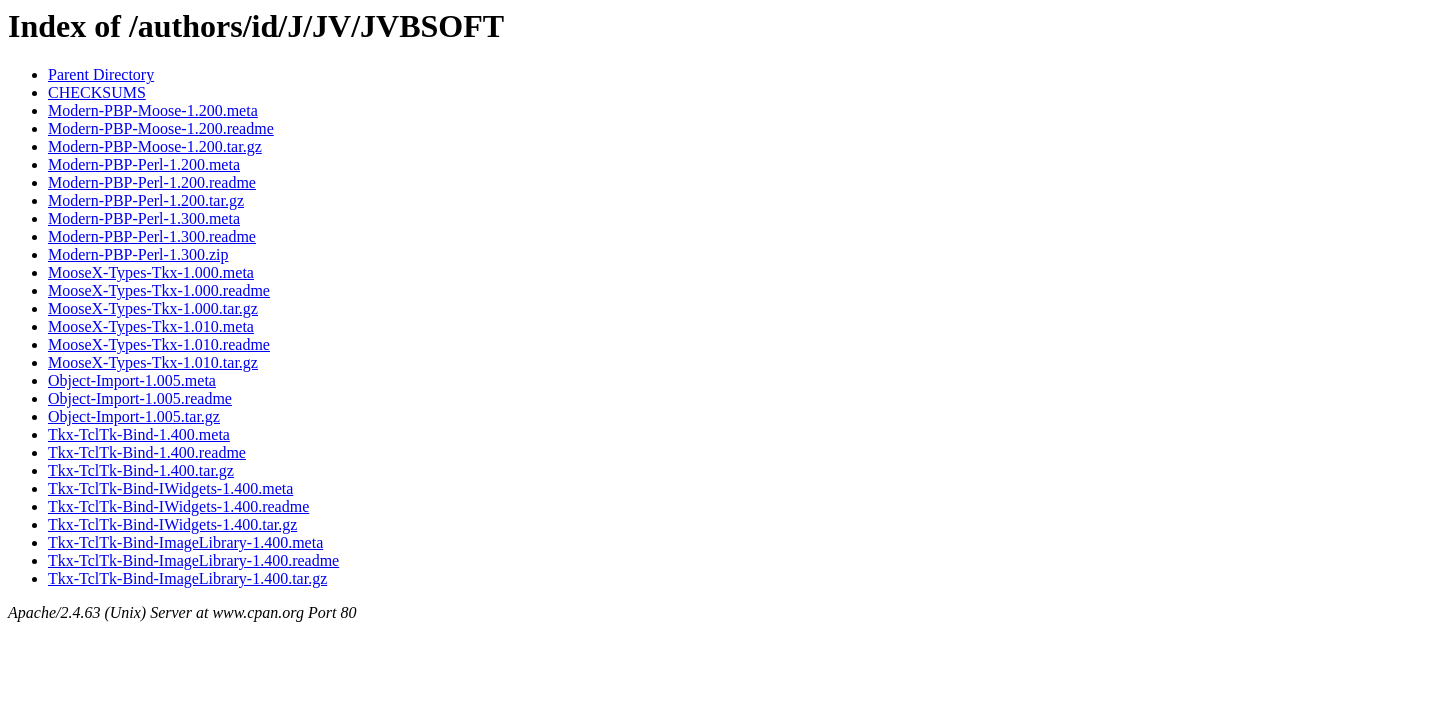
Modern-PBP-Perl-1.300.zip (138, 254)
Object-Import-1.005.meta (132, 380)
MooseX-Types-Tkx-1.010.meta (151, 326)
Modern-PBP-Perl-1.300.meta (144, 218)
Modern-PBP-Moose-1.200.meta (153, 110)
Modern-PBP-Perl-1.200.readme (152, 182)
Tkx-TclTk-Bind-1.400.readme (147, 452)
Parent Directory (101, 74)
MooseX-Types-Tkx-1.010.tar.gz (153, 362)
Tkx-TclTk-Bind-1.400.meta (139, 434)
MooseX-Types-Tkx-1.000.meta (151, 272)
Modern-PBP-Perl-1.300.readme (152, 236)
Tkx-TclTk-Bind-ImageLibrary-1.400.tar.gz (187, 578)
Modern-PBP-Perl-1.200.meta (144, 164)
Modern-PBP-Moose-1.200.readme (161, 128)
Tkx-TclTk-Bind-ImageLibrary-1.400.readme (193, 560)
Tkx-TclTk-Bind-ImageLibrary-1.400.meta (185, 542)
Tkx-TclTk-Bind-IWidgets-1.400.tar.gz (172, 524)
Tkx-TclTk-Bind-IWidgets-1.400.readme (178, 506)
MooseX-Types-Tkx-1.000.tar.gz (153, 308)
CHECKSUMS (97, 92)
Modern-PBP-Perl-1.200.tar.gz (146, 200)
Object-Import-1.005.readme (140, 398)
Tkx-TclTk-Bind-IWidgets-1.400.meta (170, 488)
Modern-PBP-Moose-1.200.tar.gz (155, 146)
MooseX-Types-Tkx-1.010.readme (159, 344)
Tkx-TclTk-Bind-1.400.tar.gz (141, 470)
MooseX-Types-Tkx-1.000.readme (159, 290)
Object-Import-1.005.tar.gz (134, 416)
